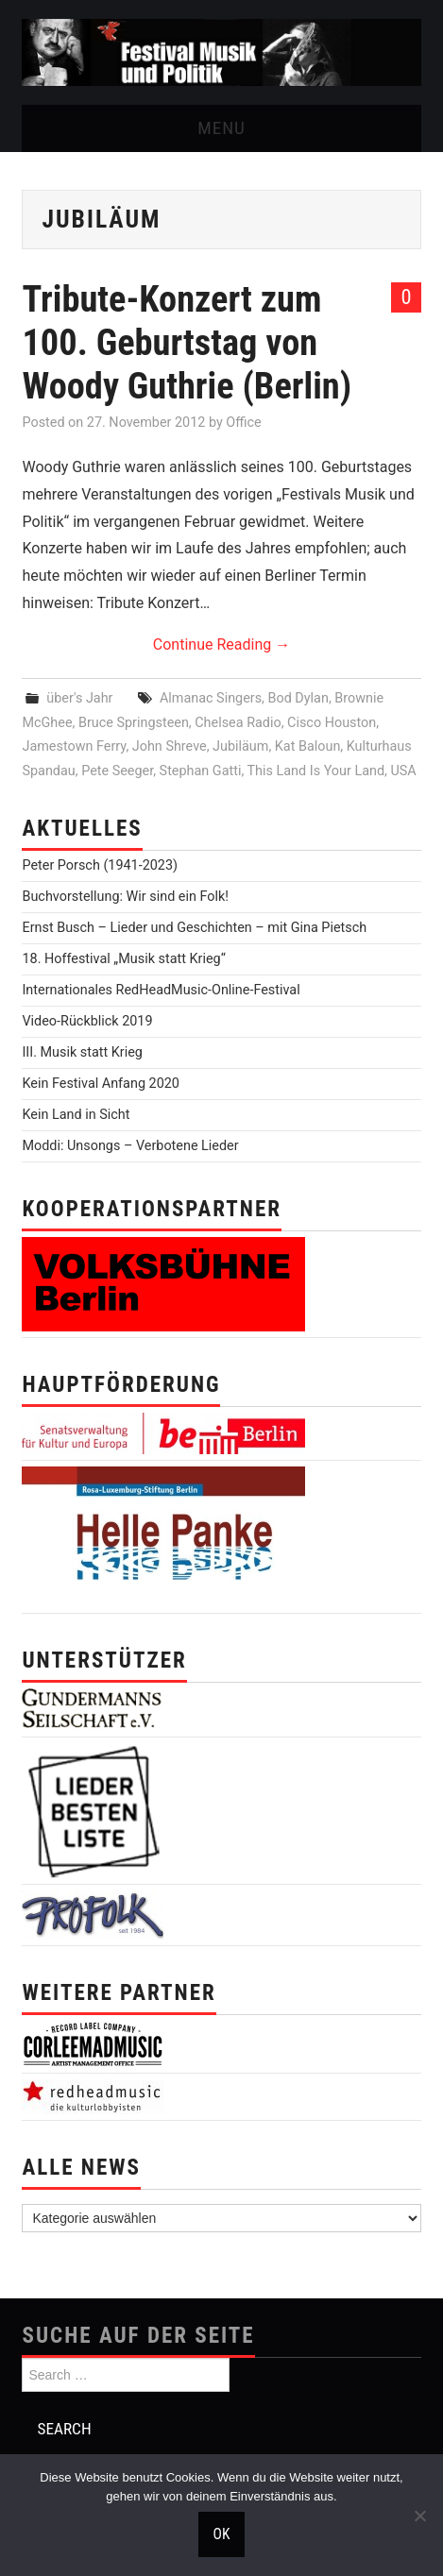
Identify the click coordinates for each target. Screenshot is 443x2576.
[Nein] (419, 2515)
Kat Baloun (308, 746)
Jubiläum (240, 746)
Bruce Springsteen (133, 723)
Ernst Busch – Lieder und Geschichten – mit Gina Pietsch (194, 928)
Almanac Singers (211, 698)
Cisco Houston (331, 723)
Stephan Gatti (201, 771)
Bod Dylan (298, 698)
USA (403, 771)
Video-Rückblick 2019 (87, 1021)
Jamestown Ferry (74, 746)
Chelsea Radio (238, 723)
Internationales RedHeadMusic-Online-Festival (160, 990)
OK (221, 2534)
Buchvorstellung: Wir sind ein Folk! (125, 897)
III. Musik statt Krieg (82, 1052)
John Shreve (169, 746)
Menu (221, 128)
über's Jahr (79, 698)
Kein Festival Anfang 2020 (100, 1084)
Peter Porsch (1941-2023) (100, 865)
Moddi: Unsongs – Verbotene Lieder (130, 1146)
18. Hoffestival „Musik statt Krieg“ (123, 959)
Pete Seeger (117, 771)
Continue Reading (221, 644)
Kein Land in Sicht (75, 1115)
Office (243, 423)
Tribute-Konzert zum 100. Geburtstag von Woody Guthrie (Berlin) (186, 342)
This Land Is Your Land (316, 771)
